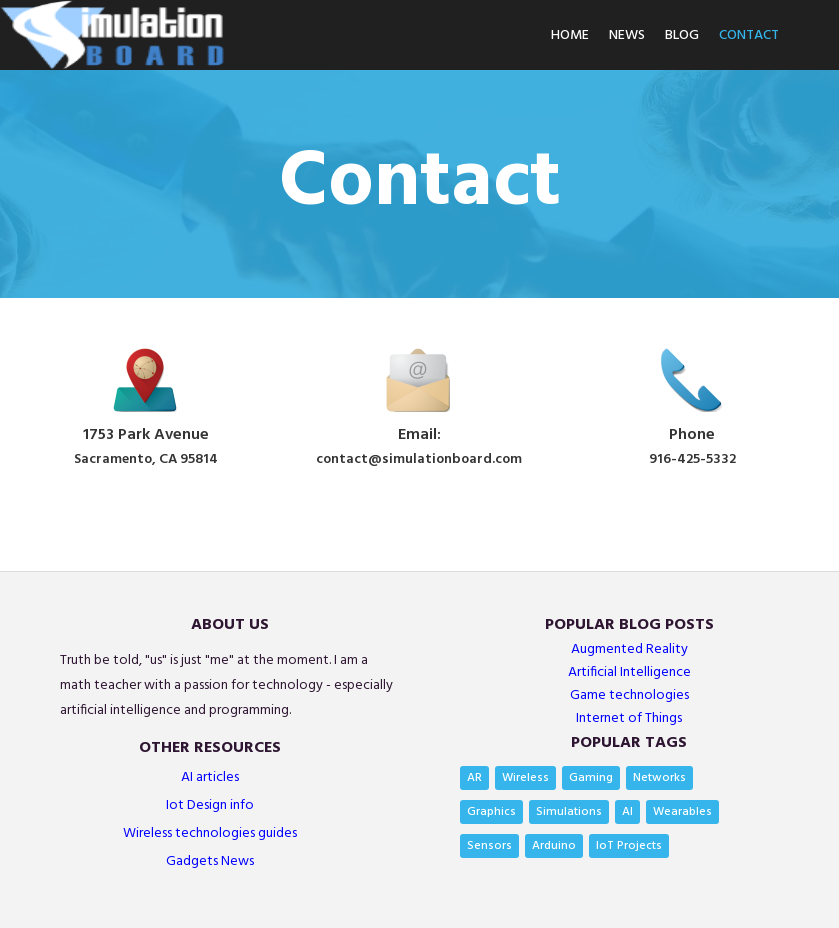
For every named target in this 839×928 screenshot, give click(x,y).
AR (474, 778)
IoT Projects (629, 846)
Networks (659, 778)
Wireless (525, 778)
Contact (749, 35)
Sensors (489, 846)
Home (570, 35)
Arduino (554, 846)
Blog (682, 35)
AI (627, 812)
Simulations (569, 812)
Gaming (591, 778)
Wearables (682, 812)
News (627, 35)
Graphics (491, 812)
